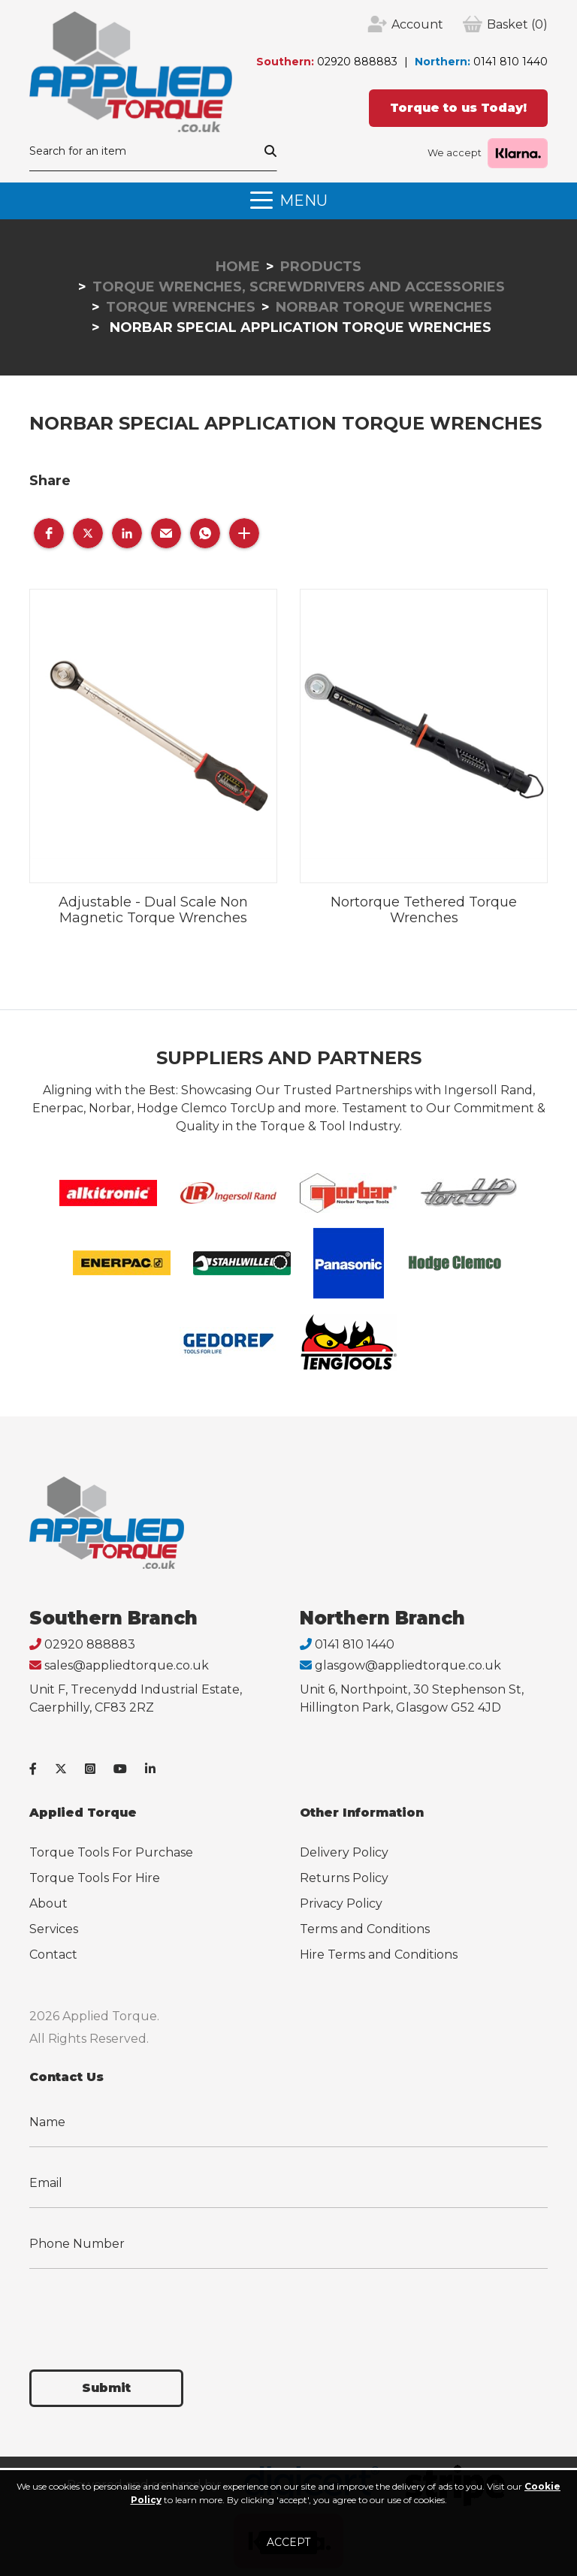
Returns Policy (344, 1878)
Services (53, 1929)
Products (320, 266)
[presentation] (143, 2310)
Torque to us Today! (458, 108)
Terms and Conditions (365, 1929)
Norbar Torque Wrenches (384, 307)
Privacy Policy (341, 1903)
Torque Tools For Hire (94, 1878)
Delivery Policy (344, 1852)
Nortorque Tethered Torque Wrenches (424, 910)
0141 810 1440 (510, 61)
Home (238, 266)
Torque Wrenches (180, 307)
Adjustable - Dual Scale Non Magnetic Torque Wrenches (153, 910)
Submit (106, 2388)
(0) (517, 25)
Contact (53, 1954)
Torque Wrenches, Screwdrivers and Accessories (298, 287)
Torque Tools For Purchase (111, 1852)
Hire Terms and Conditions (379, 1954)
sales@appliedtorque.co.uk (126, 1665)
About (48, 1903)
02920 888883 (357, 61)
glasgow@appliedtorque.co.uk (408, 1665)
